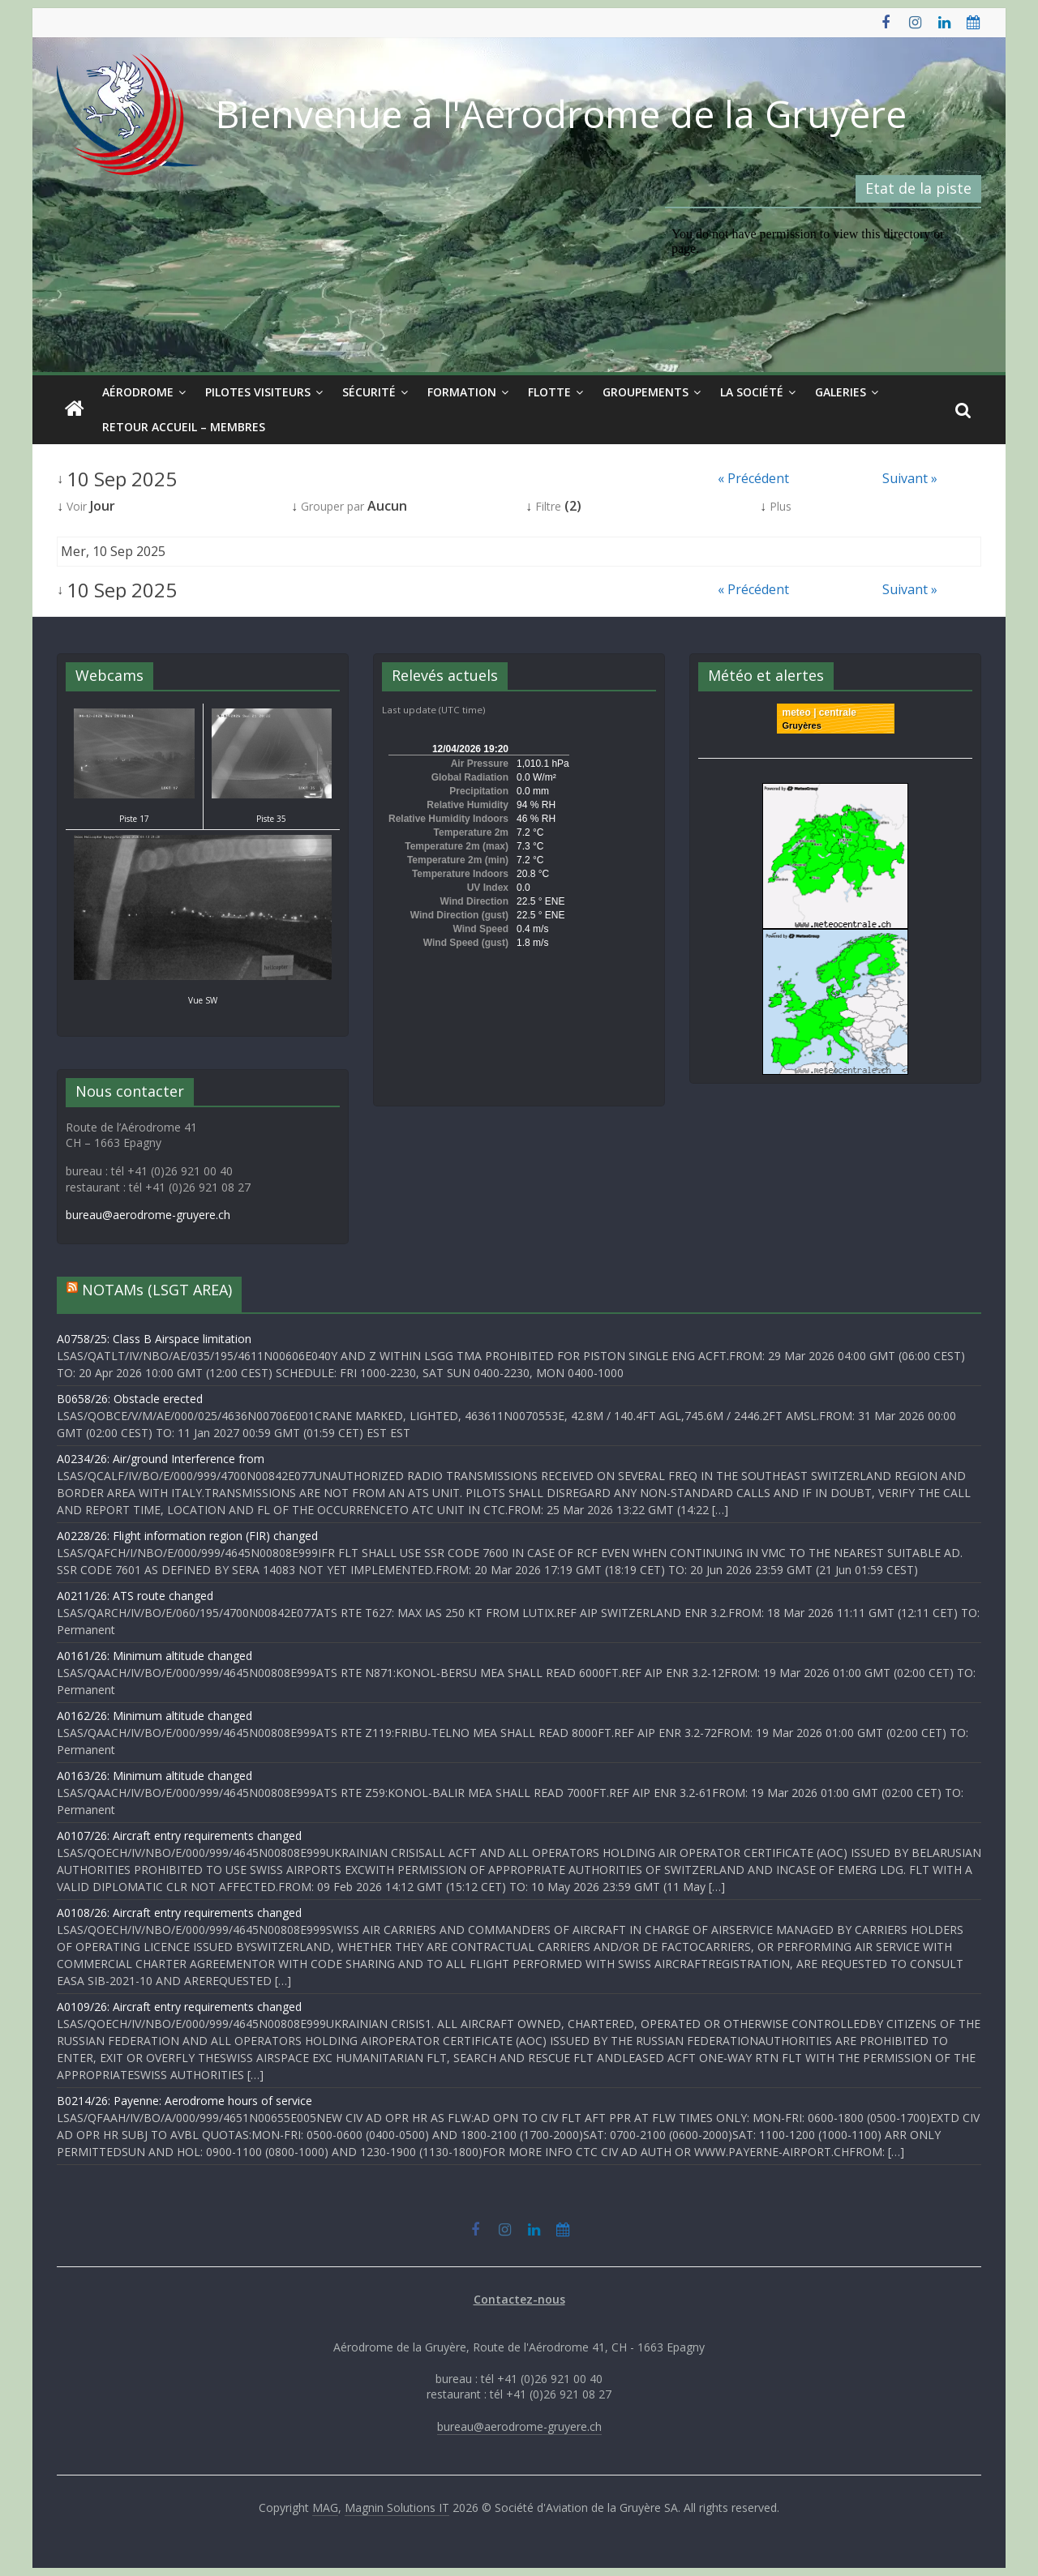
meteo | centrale (819, 712)
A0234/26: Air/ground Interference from (160, 1458)
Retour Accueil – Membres (183, 426)
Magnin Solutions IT (397, 2507)
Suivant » (909, 478)
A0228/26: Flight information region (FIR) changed (187, 1535)
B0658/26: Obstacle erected (130, 1398)
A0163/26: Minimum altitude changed (154, 1775)
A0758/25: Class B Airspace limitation (154, 1338)
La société (751, 392)
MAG (325, 2507)
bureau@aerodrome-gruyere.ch (148, 1214)
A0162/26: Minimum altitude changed (154, 1715)
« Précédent (753, 478)
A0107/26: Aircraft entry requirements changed (179, 1835)
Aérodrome (138, 392)
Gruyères (802, 725)
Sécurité (369, 392)
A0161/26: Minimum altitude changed (154, 1655)
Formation (461, 392)
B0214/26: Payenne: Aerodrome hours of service (184, 2100)
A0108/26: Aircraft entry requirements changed (179, 1912)
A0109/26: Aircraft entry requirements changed (179, 2006)
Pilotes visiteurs (258, 392)
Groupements (645, 392)
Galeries (840, 392)
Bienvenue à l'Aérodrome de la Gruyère (561, 113)
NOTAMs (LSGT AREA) (157, 1289)
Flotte (549, 392)
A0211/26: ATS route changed (135, 1595)
